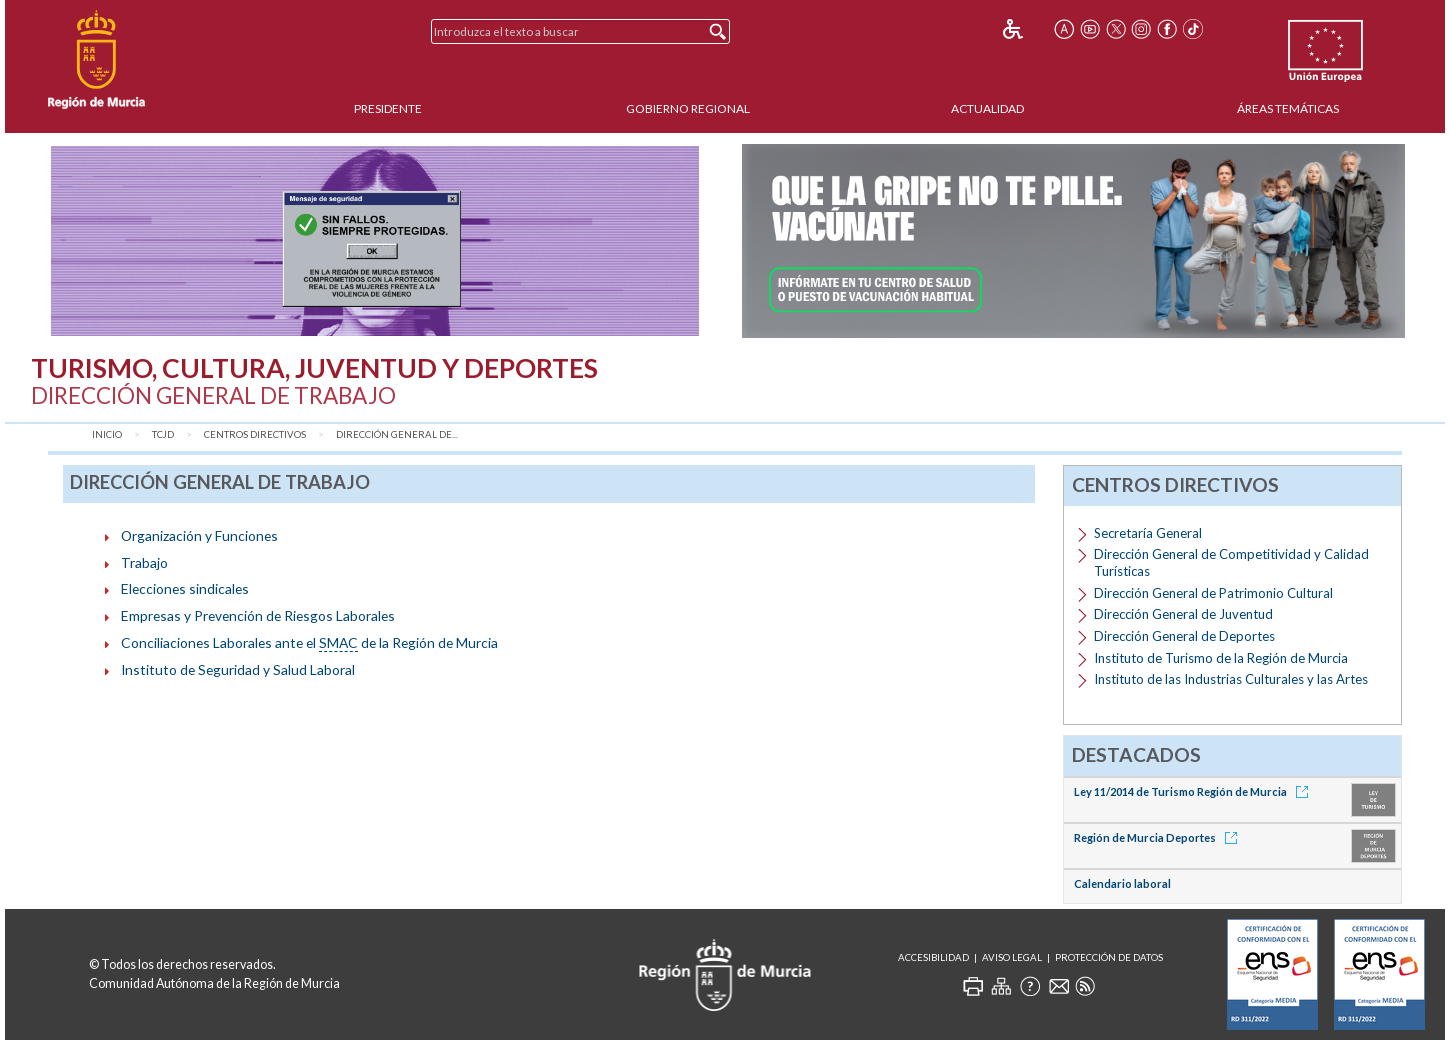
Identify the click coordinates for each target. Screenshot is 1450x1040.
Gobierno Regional (688, 108)
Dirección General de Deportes (1184, 636)
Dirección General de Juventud (1183, 614)
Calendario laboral (1122, 883)
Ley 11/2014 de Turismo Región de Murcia (1194, 791)
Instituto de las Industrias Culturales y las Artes (1231, 679)
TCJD (163, 434)
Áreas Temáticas (1288, 108)
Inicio (107, 434)
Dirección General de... (397, 434)
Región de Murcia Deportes (1159, 837)
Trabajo (144, 562)
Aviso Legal (1012, 957)
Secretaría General (1148, 533)
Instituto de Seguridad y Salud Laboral (238, 669)
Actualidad (987, 108)
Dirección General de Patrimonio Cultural (1213, 593)
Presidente (388, 108)
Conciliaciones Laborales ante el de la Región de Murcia (309, 643)
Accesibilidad (933, 957)
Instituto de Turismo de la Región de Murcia (1221, 658)
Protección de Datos (1109, 957)
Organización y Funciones (199, 535)
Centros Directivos (255, 434)
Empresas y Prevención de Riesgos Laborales (258, 615)
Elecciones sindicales (185, 588)
